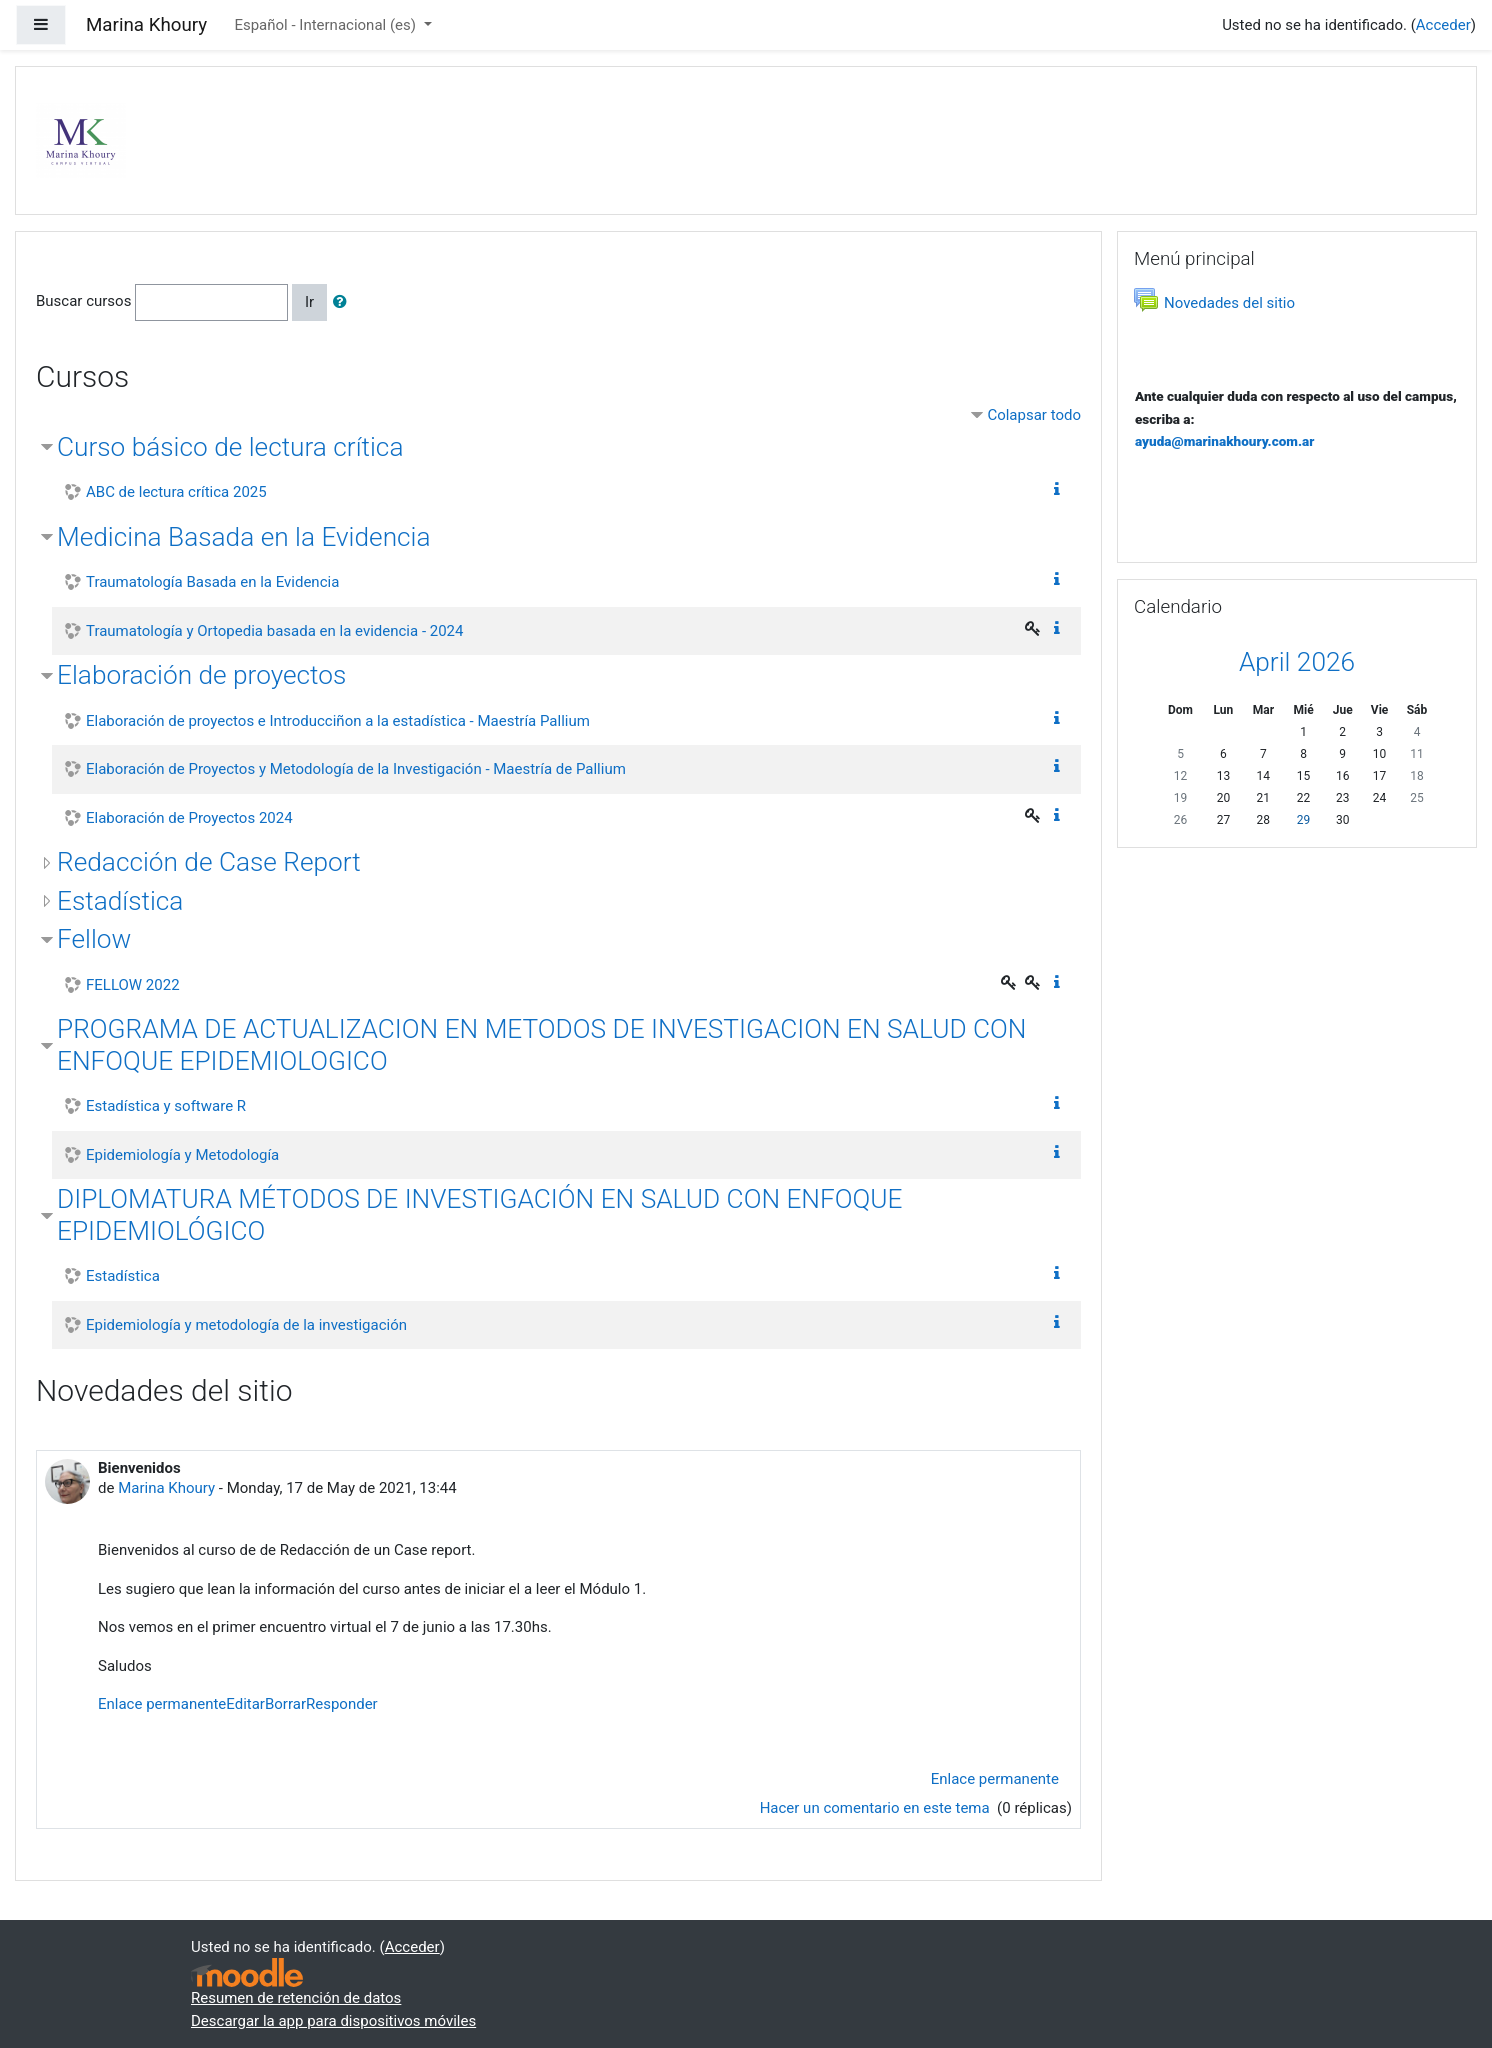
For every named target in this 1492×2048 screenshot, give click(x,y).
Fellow (94, 939)
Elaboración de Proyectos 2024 (189, 818)
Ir (309, 302)
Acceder (1443, 25)
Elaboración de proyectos (201, 675)
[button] (344, 302)
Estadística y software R (166, 1106)
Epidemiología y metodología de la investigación (246, 1325)
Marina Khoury (166, 1488)
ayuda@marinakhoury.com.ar (1224, 441)
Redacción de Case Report (209, 862)
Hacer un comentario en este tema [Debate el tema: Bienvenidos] (877, 1808)
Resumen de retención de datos (296, 1998)
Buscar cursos (83, 301)
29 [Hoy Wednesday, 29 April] (1304, 820)
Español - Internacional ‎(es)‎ (326, 25)
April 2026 (1297, 662)
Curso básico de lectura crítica (230, 447)
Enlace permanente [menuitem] (995, 1779)
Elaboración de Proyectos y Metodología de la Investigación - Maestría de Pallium (356, 769)
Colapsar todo (1034, 415)
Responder (342, 1704)
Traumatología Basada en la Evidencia (212, 582)
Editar (245, 1704)
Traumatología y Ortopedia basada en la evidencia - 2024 (274, 631)
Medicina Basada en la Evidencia (244, 537)
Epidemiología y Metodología (182, 1155)
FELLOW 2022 (133, 985)
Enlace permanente (162, 1704)
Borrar (285, 1704)
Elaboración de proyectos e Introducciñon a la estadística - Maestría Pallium (338, 721)
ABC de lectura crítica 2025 (176, 492)
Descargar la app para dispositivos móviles (333, 2021)
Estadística (120, 901)
